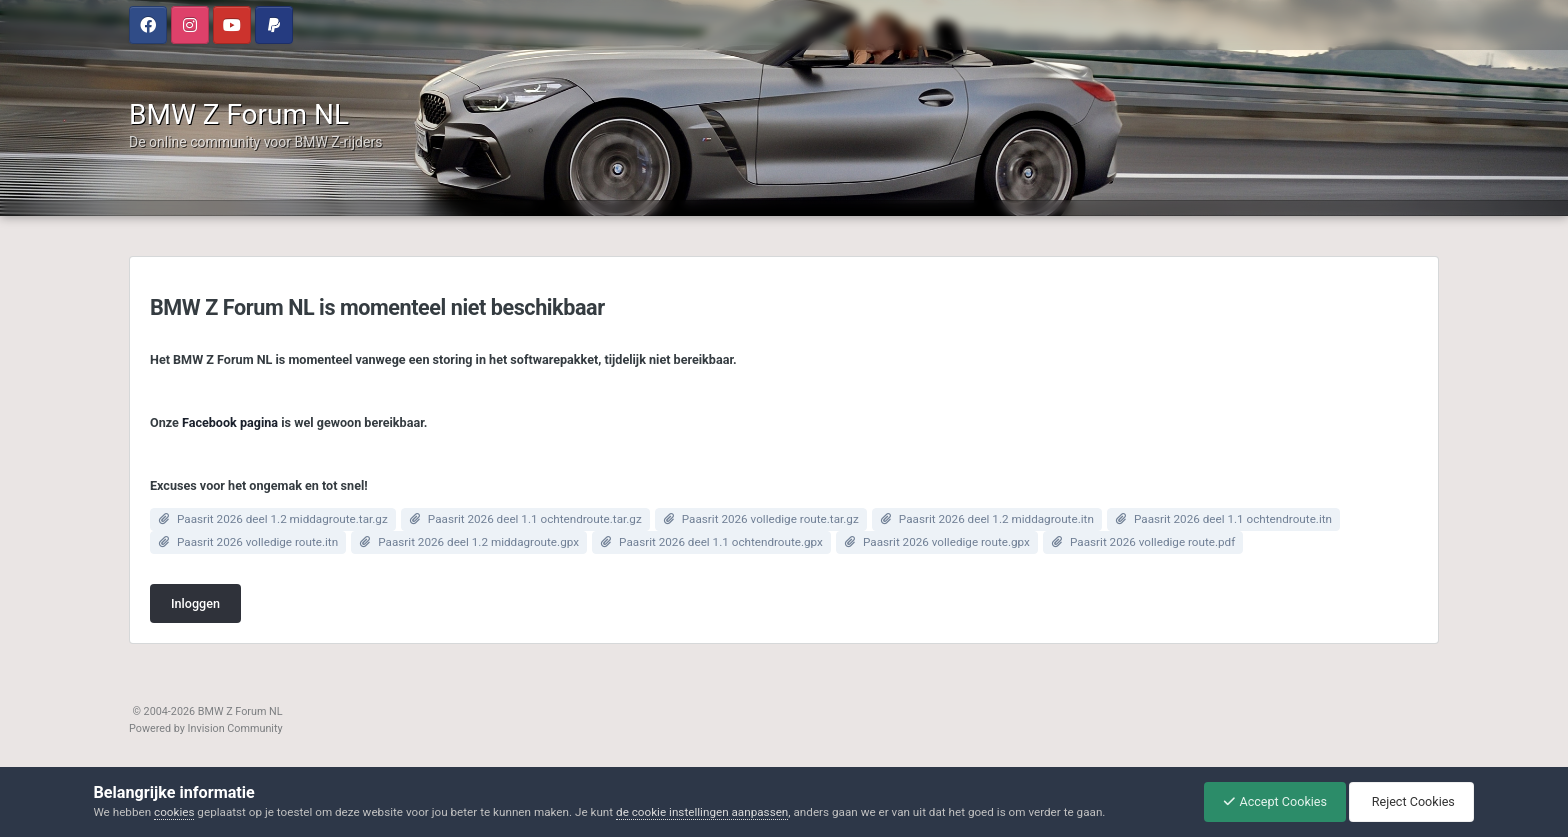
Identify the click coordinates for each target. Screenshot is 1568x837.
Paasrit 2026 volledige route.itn (257, 542)
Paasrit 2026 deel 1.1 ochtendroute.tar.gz (535, 519)
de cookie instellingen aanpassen (702, 812)
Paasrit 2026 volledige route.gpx (946, 542)
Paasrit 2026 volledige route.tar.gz (770, 519)
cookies (174, 812)
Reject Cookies (1410, 801)
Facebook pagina (230, 422)
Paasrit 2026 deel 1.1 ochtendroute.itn (1233, 519)
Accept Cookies (1270, 801)
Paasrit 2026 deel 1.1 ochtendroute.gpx (721, 542)
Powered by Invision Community (206, 728)
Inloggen (195, 603)
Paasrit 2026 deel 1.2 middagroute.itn (996, 519)
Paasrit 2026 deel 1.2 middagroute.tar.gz (282, 519)
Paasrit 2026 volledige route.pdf (1152, 542)
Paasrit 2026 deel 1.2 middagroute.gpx (478, 542)
